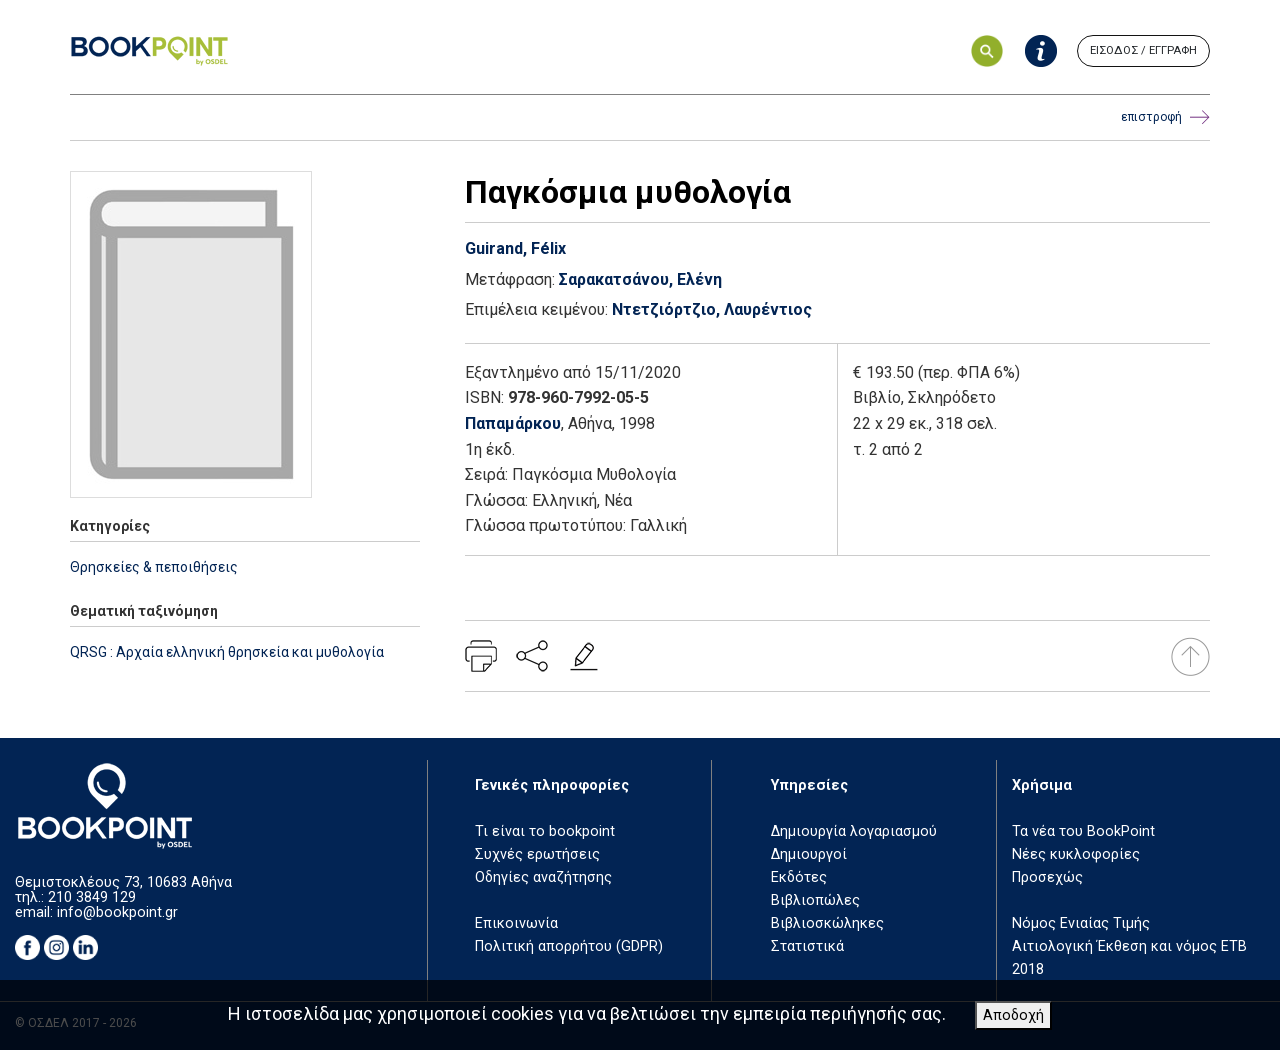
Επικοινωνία (516, 923)
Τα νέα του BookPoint (1083, 831)
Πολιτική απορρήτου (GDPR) (569, 946)
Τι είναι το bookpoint (545, 831)
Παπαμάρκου (513, 423)
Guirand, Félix (515, 248)
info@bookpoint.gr (117, 912)
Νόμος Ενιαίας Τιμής (1081, 923)
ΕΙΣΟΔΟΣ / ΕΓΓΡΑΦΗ (1143, 50)
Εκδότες (799, 877)
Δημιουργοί (809, 854)
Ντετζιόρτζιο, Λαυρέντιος (712, 309)
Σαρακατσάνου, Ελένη (640, 279)
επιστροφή (1165, 117)
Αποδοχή (1013, 1015)
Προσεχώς (1047, 877)
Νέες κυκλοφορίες (1076, 854)
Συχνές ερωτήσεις (537, 854)
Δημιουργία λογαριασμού (854, 831)
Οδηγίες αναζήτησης (543, 877)
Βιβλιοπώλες (815, 900)
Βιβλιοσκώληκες (827, 923)
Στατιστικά (807, 946)
